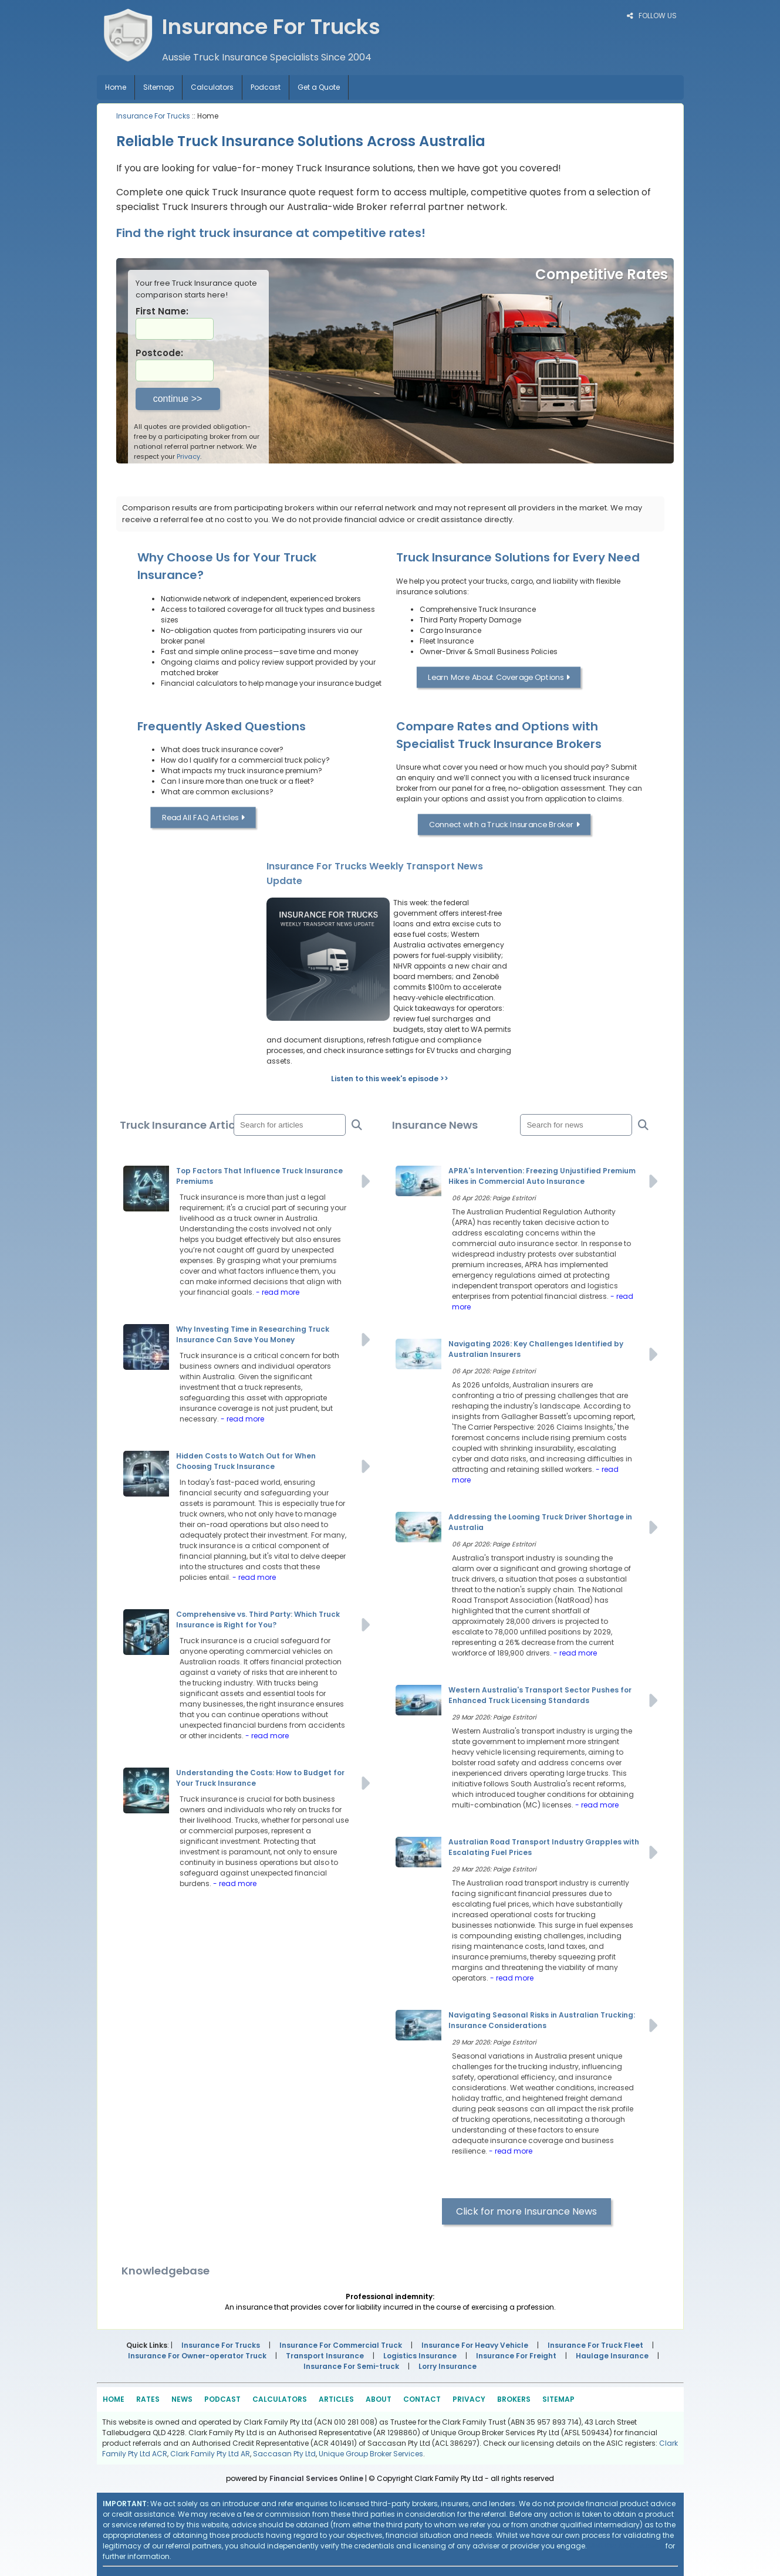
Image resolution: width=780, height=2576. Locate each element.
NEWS (182, 2399)
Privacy (188, 456)
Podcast (266, 87)
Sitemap (158, 87)
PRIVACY (469, 2399)
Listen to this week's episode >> (389, 1079)
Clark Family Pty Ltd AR (210, 2454)
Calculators (212, 87)
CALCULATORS (279, 2399)
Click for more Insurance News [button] (526, 2211)
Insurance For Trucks (153, 116)
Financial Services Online (316, 2478)
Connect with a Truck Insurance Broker (504, 825)
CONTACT (422, 2399)
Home (115, 87)
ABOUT (378, 2399)
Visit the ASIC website (626, 2546)
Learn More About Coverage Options (498, 677)
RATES (148, 2399)
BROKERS (514, 2399)
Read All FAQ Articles (203, 818)
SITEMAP (558, 2399)
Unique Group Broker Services (371, 2454)
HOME (113, 2399)
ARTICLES (336, 2399)
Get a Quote (319, 87)
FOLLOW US (652, 16)
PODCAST (222, 2399)
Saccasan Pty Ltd (284, 2454)
